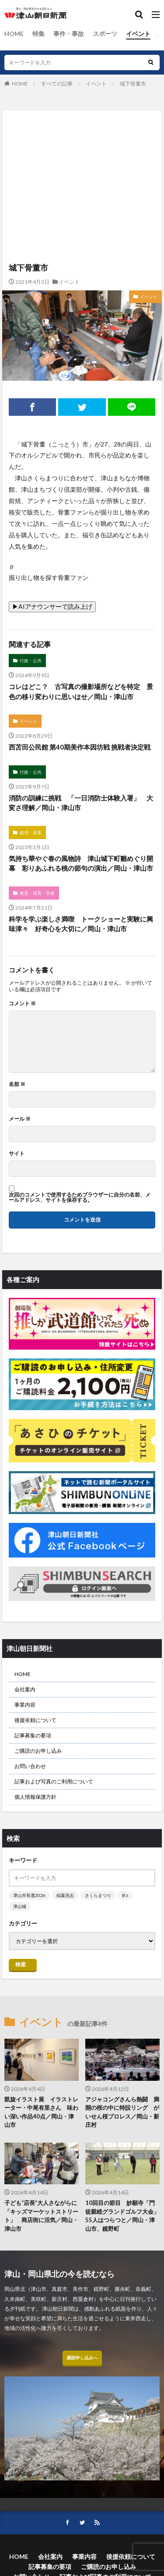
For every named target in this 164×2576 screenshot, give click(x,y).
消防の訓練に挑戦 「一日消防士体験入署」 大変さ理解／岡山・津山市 (81, 803)
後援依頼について (35, 1720)
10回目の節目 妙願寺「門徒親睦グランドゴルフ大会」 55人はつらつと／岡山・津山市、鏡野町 (122, 2215)
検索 (20, 1964)
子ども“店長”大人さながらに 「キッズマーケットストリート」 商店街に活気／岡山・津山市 (41, 2215)
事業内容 (24, 1704)
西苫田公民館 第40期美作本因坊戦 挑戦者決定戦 (79, 747)
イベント (138, 33)
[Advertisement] (82, 148)
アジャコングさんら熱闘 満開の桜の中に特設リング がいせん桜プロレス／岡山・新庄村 (122, 2112)
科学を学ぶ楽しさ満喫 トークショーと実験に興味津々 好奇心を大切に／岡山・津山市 (81, 924)
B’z (125, 1895)
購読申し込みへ (82, 2357)
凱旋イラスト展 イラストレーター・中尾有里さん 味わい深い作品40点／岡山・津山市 (41, 2112)
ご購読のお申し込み (38, 1750)
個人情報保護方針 (35, 1797)
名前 (17, 1084)
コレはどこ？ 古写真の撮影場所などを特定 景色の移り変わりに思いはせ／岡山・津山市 (81, 691)
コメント (22, 1003)
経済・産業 (31, 832)
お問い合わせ (30, 1766)
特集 (38, 33)
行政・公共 (31, 660)
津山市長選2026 (29, 1895)
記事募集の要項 (32, 1735)
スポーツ (105, 33)
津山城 (19, 1906)
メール (20, 1119)
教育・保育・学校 (37, 893)
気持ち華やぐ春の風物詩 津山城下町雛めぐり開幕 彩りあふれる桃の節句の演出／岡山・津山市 (81, 863)
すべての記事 (57, 83)
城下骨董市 (133, 83)
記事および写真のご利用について (53, 1781)
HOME (14, 33)
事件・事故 (68, 33)
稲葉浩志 (65, 1895)
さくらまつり (98, 1895)
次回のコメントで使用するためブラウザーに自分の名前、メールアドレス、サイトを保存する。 (79, 1197)
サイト (16, 1153)
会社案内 (24, 1689)
